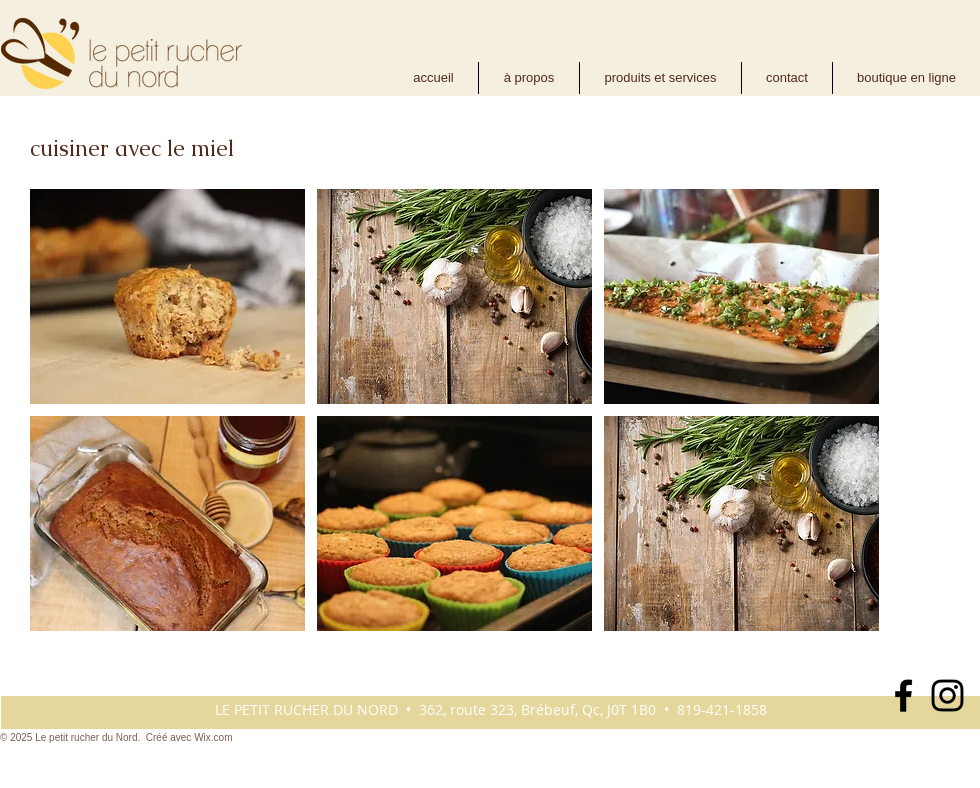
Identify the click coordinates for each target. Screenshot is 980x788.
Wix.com (213, 737)
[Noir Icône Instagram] (947, 695)
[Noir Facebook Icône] (903, 695)
